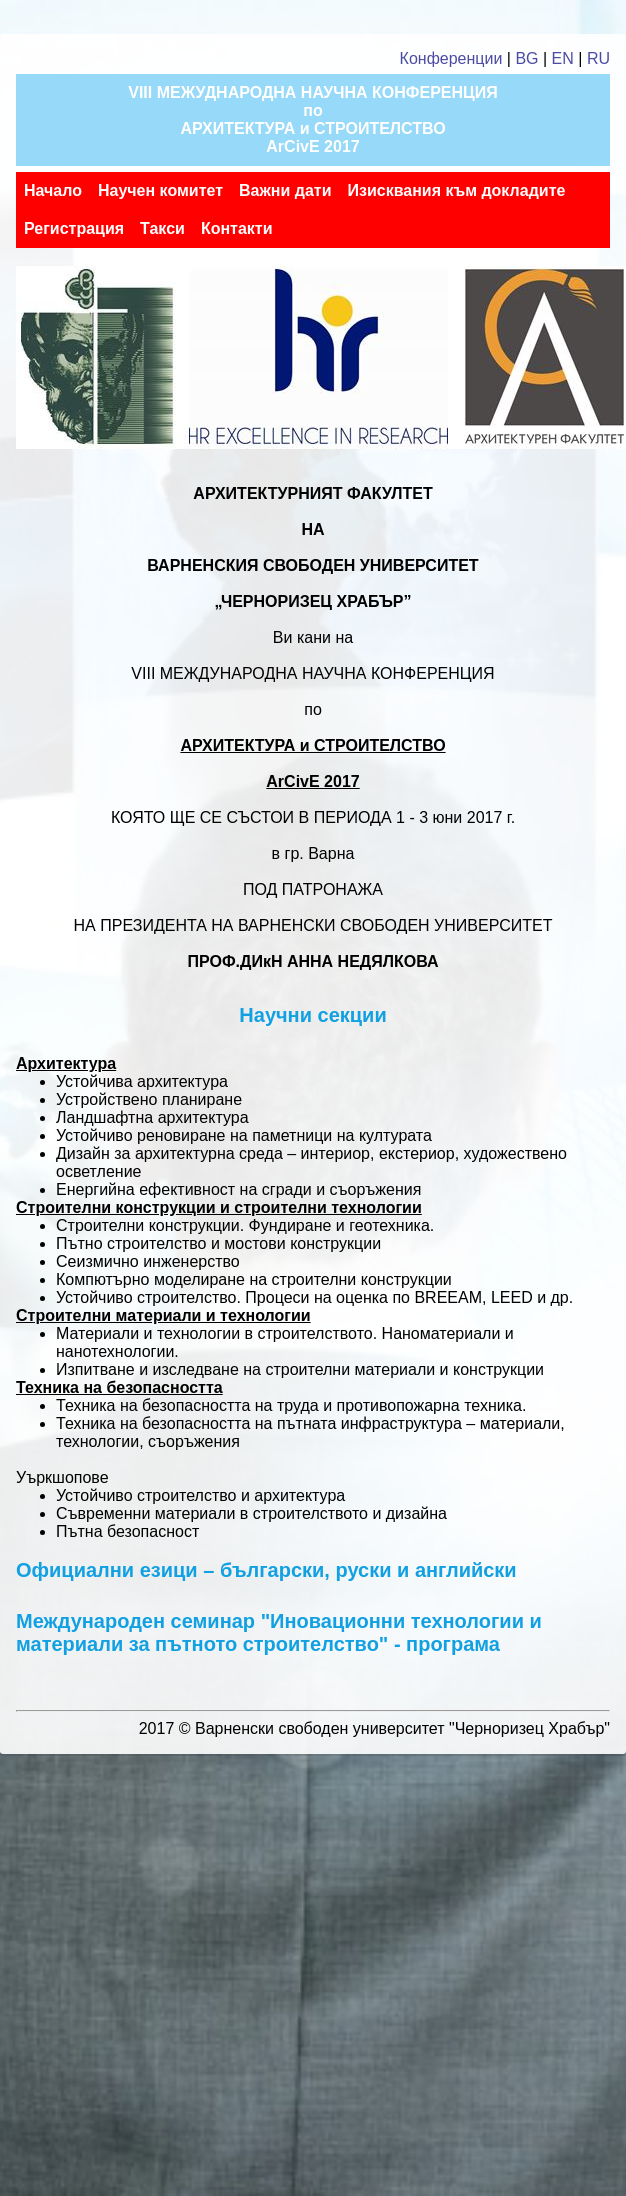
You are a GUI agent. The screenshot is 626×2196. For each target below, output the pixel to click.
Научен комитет (160, 190)
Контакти (237, 228)
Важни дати (285, 190)
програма (453, 1644)
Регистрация (74, 228)
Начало (53, 190)
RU (598, 58)
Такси (162, 228)
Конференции (451, 58)
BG (526, 58)
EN (563, 58)
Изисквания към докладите (456, 190)
